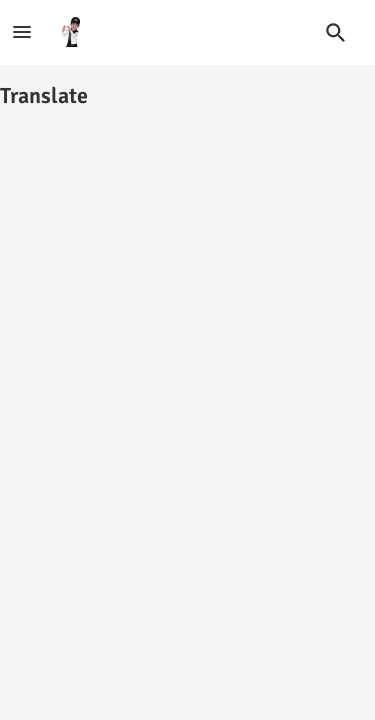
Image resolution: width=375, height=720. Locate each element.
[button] (336, 33)
